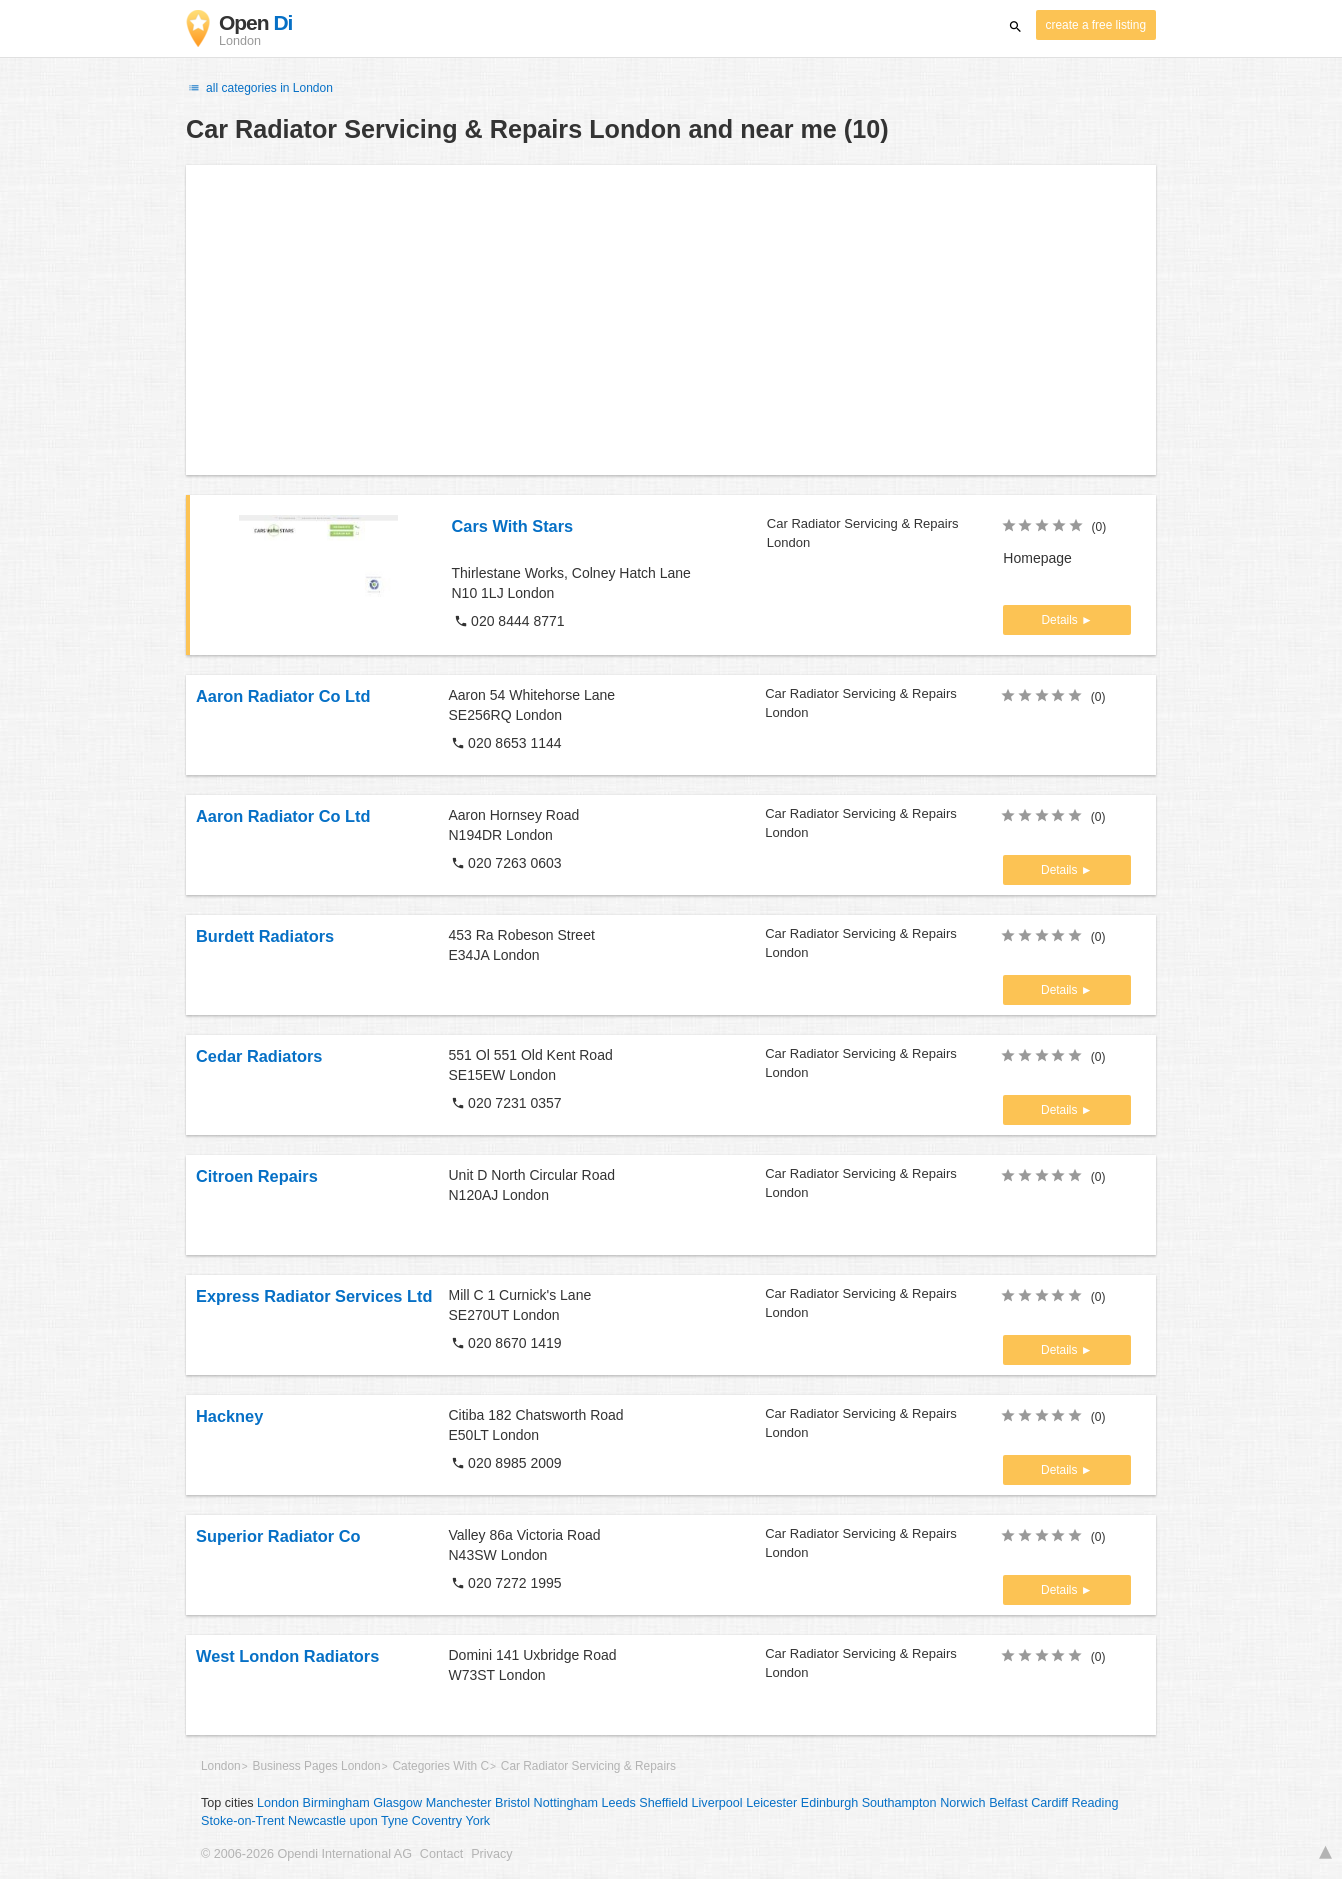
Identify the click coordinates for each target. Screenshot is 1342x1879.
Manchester (459, 1803)
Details (1061, 620)
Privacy (491, 1854)
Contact (441, 1854)
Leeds (618, 1803)
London (221, 1766)
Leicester (771, 1803)
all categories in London (259, 88)
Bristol (512, 1803)
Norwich (963, 1803)
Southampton (899, 1803)
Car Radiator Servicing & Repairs (588, 1766)
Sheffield (663, 1803)
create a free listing (1096, 25)
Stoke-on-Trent (243, 1821)
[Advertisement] (671, 320)
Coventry (437, 1821)
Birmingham (336, 1803)
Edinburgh (829, 1803)
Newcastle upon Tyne (348, 1821)
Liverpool (717, 1803)
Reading (1095, 1803)
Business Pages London (316, 1766)
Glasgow (397, 1803)
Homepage (1037, 558)
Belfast (1008, 1803)
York (477, 1821)
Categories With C (441, 1766)
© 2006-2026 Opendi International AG (306, 1854)
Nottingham (566, 1803)
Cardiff (1049, 1803)
